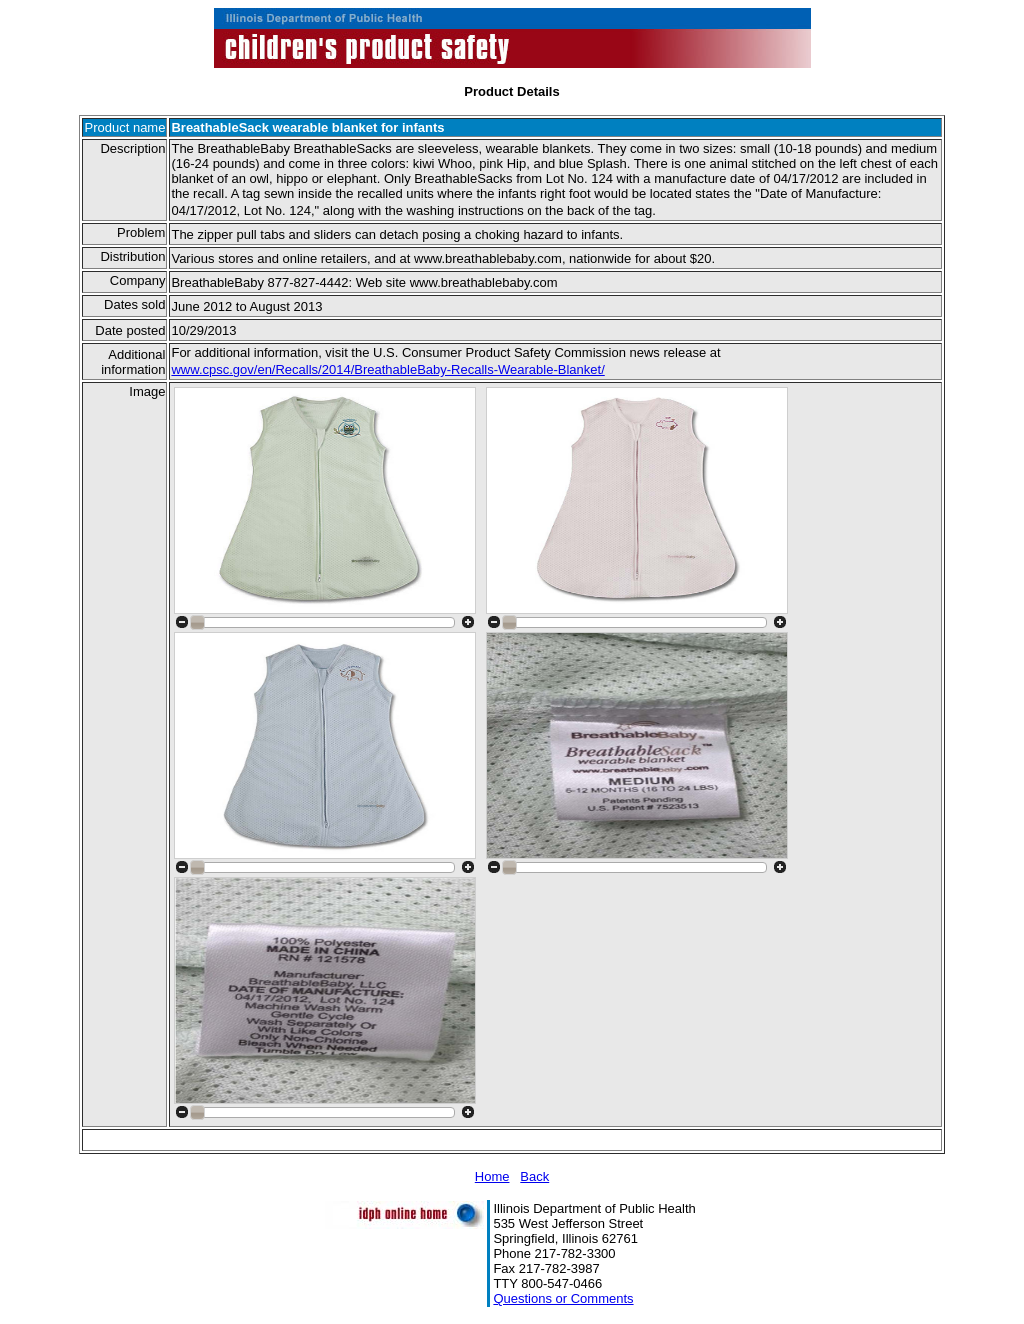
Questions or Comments (563, 1298)
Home (492, 1176)
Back (534, 1176)
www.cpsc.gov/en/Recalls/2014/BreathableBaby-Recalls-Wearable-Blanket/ (387, 369)
